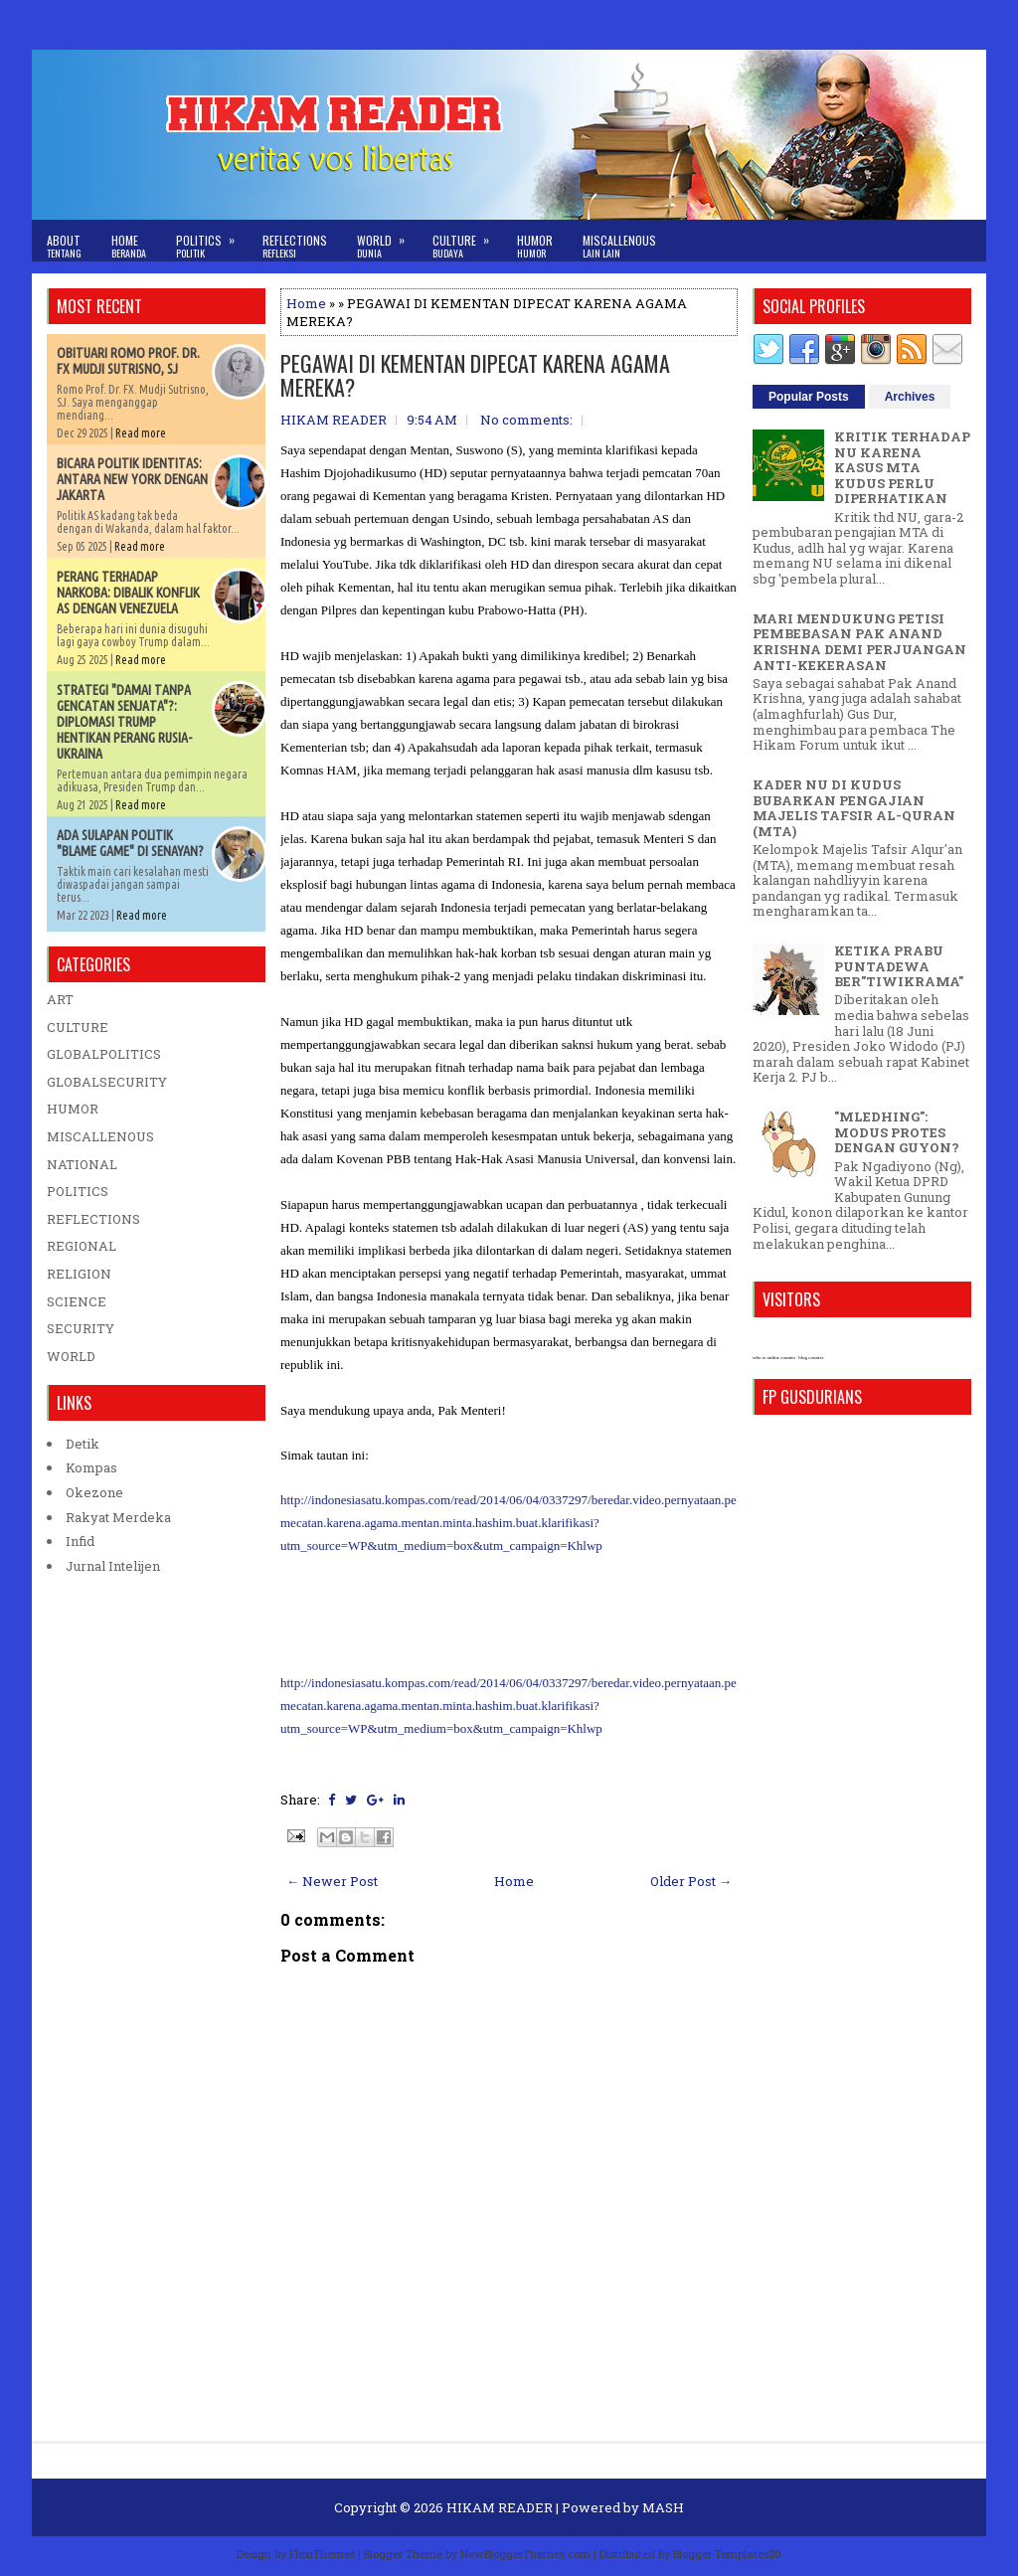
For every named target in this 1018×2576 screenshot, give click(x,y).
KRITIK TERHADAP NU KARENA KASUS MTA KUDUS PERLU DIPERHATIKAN (902, 467)
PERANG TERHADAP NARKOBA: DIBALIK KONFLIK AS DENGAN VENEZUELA (128, 592)
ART (60, 999)
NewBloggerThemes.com (525, 2553)
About (64, 246)
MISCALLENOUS (100, 1136)
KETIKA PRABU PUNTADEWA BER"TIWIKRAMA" (898, 966)
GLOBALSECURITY (107, 1082)
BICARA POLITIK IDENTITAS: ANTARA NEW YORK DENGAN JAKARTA (132, 479)
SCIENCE (76, 1301)
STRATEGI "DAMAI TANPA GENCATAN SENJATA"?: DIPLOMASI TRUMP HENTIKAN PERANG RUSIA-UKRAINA (124, 722)
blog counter (810, 1357)
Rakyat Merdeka (118, 1517)
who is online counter (774, 1357)
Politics (212, 240)
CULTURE (77, 1027)
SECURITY (80, 1328)
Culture (467, 240)
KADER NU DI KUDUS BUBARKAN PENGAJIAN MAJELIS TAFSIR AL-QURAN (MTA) (854, 807)
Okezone (94, 1492)
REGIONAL (81, 1246)
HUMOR (72, 1108)
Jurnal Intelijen (113, 1566)
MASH (663, 2507)
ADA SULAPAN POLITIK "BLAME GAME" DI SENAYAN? (130, 843)
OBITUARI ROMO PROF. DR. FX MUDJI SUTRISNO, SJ (128, 361)
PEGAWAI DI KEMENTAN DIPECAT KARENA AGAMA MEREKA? (475, 375)
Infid (80, 1541)
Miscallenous (619, 246)
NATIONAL (82, 1164)
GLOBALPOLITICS (104, 1054)
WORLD (71, 1356)
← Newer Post (332, 1881)
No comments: (526, 420)
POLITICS (77, 1191)
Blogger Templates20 (727, 2553)
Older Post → (691, 1881)
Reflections (294, 246)
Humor (535, 246)
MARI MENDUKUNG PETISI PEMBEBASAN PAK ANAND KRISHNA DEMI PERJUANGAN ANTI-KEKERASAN (859, 641)
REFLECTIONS (93, 1219)
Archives (910, 397)
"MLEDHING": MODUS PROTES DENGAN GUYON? (896, 1132)
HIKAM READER (499, 2507)
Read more (140, 433)
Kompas (91, 1467)
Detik (82, 1444)
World (387, 240)
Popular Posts (808, 397)
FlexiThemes (322, 2553)
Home (128, 246)
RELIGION (79, 1274)
